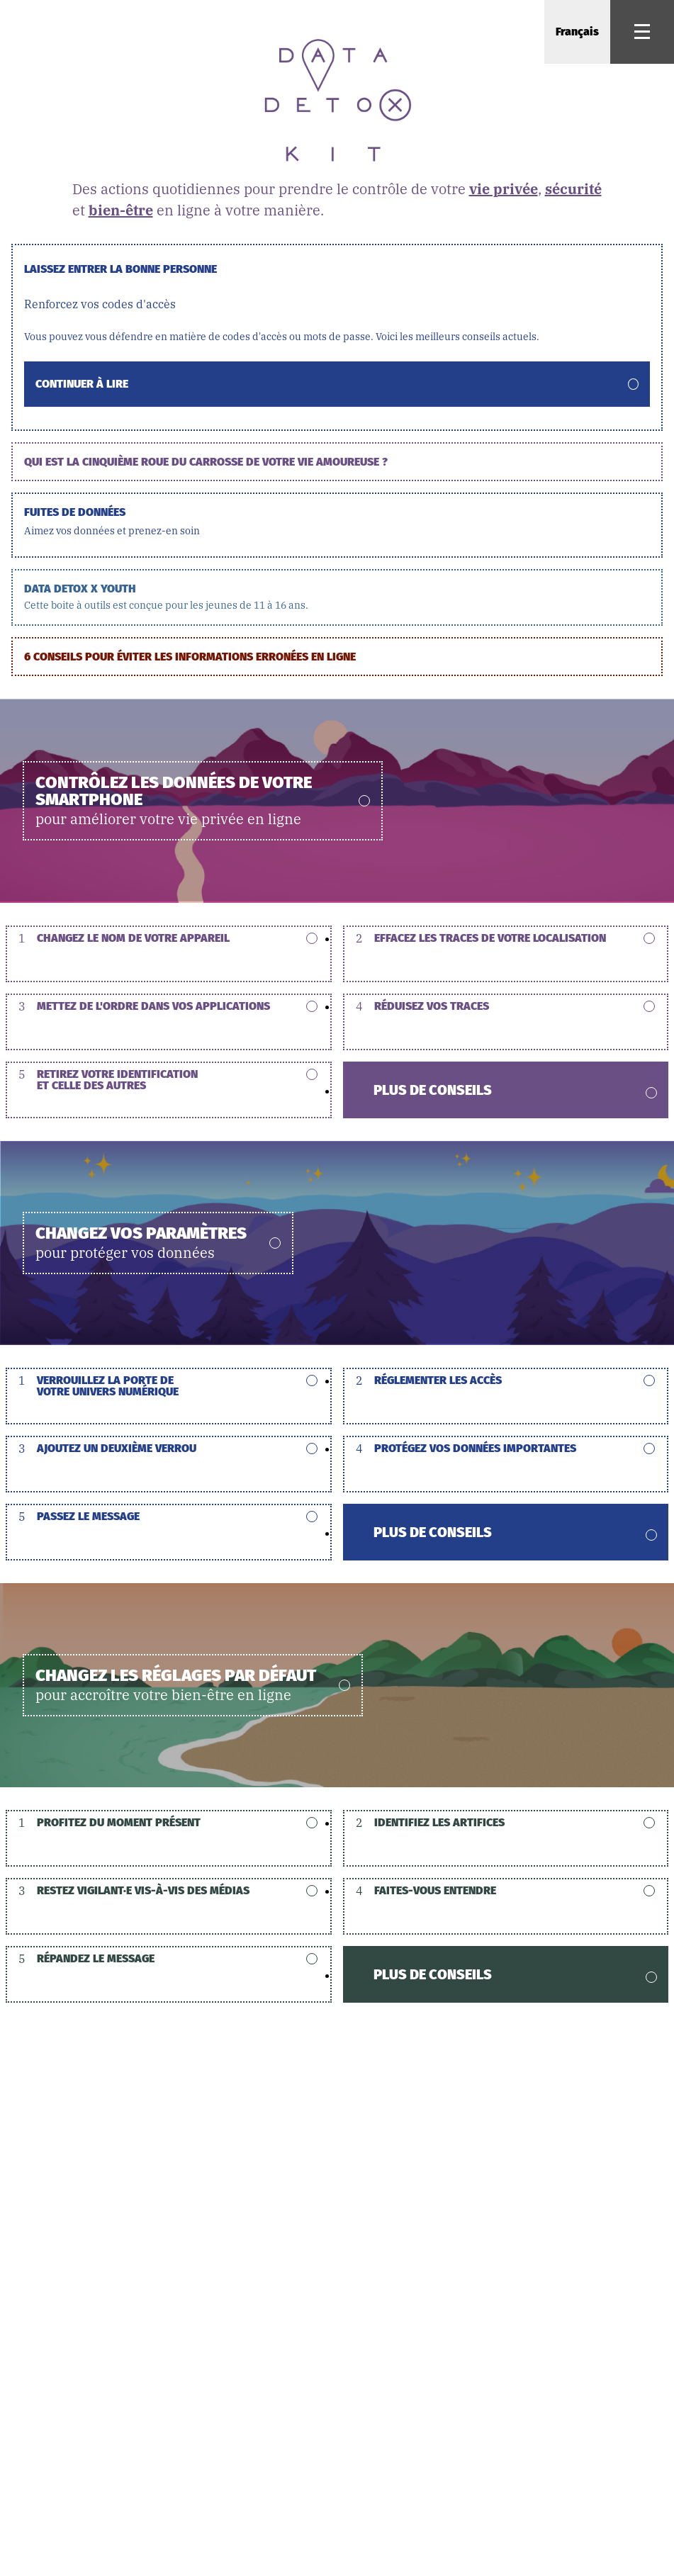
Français (577, 31)
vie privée (503, 188)
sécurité (573, 188)
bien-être (121, 210)
